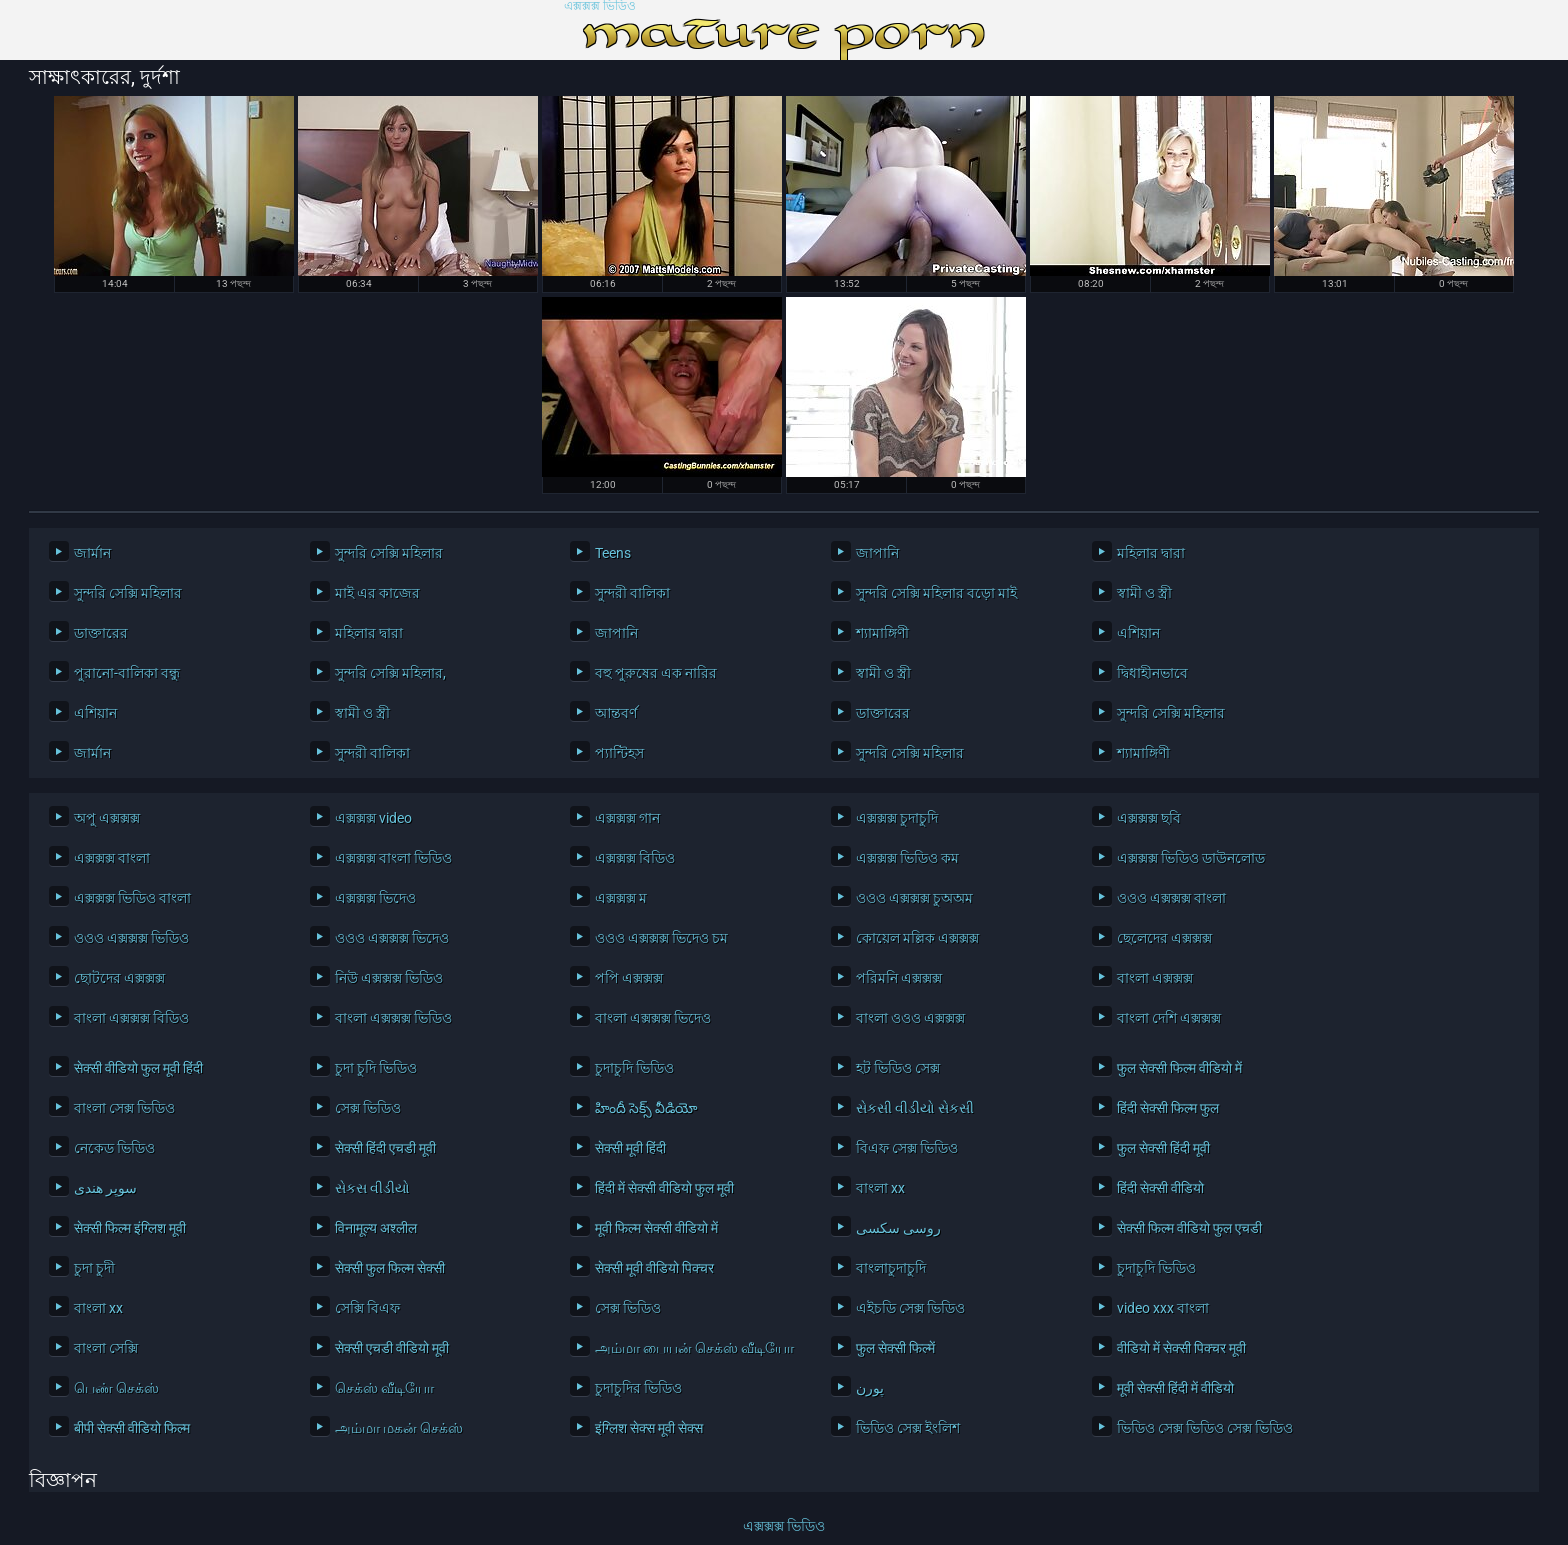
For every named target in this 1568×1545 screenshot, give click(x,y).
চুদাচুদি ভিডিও (634, 1068)
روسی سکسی (898, 1228)
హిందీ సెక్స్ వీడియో (646, 1108)
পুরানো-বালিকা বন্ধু (127, 673)
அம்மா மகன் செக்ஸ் (399, 1428)
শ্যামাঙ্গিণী (882, 633)
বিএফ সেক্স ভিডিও (907, 1148)
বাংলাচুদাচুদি (891, 1268)
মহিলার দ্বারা (1151, 553)
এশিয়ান (1138, 633)
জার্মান (92, 553)
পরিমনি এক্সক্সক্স (899, 978)
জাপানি (877, 553)
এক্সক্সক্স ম (621, 898)
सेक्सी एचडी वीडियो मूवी (392, 1348)
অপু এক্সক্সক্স (107, 818)
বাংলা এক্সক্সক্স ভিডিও (393, 1018)
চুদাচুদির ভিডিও (638, 1388)
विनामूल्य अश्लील (376, 1228)
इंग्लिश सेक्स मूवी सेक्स (649, 1428)
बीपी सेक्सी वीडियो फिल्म (132, 1428)
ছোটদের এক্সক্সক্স (119, 978)
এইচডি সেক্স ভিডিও (910, 1308)
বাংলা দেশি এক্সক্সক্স (1169, 1018)
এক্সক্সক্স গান (627, 818)
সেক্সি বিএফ (367, 1308)
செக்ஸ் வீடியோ (384, 1388)
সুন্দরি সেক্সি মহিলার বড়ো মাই (936, 593)
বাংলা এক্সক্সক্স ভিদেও (653, 1018)
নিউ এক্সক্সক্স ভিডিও (389, 978)
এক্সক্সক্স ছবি (1149, 818)
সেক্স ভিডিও (368, 1108)
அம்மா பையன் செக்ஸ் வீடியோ (694, 1348)
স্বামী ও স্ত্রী (1144, 593)
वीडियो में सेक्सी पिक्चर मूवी (1181, 1348)
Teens (613, 553)
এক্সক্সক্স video (373, 818)
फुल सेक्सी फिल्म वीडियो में (1179, 1068)
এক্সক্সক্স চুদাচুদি (897, 818)
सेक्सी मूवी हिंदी (630, 1148)
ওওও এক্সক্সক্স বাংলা (1171, 898)
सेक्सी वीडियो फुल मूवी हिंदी (138, 1068)
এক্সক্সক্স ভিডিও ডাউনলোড (1191, 858)
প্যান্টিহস (619, 753)
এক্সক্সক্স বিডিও (635, 858)
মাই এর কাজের (377, 593)
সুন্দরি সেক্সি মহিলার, (390, 673)
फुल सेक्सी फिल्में (895, 1348)
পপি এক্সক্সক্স (629, 978)
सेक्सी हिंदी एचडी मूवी (385, 1148)
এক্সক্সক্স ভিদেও (375, 898)
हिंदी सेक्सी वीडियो (1160, 1188)
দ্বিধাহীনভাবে (1152, 673)
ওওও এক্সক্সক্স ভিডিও (131, 938)
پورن (870, 1388)
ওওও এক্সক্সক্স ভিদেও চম (661, 938)
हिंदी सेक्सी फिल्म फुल (1168, 1108)
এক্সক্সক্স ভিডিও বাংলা (132, 898)
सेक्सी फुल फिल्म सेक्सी (390, 1268)
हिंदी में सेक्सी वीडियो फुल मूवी (664, 1188)
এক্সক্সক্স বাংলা (112, 858)
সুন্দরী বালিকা (632, 593)
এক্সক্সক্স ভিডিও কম (907, 858)
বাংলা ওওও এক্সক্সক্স (910, 1018)
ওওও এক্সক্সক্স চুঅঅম (914, 898)
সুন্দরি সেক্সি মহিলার (389, 553)
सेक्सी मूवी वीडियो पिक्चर (654, 1268)
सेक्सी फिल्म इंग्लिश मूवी (130, 1228)
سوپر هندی (105, 1188)
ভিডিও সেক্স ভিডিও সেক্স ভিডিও (1205, 1428)
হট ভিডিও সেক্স (898, 1068)
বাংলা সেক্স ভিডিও (124, 1108)
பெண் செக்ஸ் (116, 1388)
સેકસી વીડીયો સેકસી (915, 1108)
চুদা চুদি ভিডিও (376, 1068)
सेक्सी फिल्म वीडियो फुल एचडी (1189, 1228)
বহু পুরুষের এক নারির (656, 673)
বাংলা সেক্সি (106, 1348)
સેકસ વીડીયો (372, 1188)
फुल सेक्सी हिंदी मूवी (1163, 1148)
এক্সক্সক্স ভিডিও (600, 6)
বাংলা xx (880, 1188)
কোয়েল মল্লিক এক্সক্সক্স (917, 938)
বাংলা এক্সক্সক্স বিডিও (131, 1018)
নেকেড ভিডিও (114, 1148)
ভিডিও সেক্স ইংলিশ (908, 1428)
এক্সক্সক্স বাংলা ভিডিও (393, 858)
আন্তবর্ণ (616, 713)
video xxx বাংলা (1163, 1308)
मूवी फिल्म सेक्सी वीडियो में (656, 1228)
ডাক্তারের (101, 633)
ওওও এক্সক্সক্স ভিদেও (392, 938)
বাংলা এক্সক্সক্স (1155, 978)
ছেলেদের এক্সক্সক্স (1164, 938)
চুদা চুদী (94, 1268)
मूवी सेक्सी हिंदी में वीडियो (1175, 1388)
